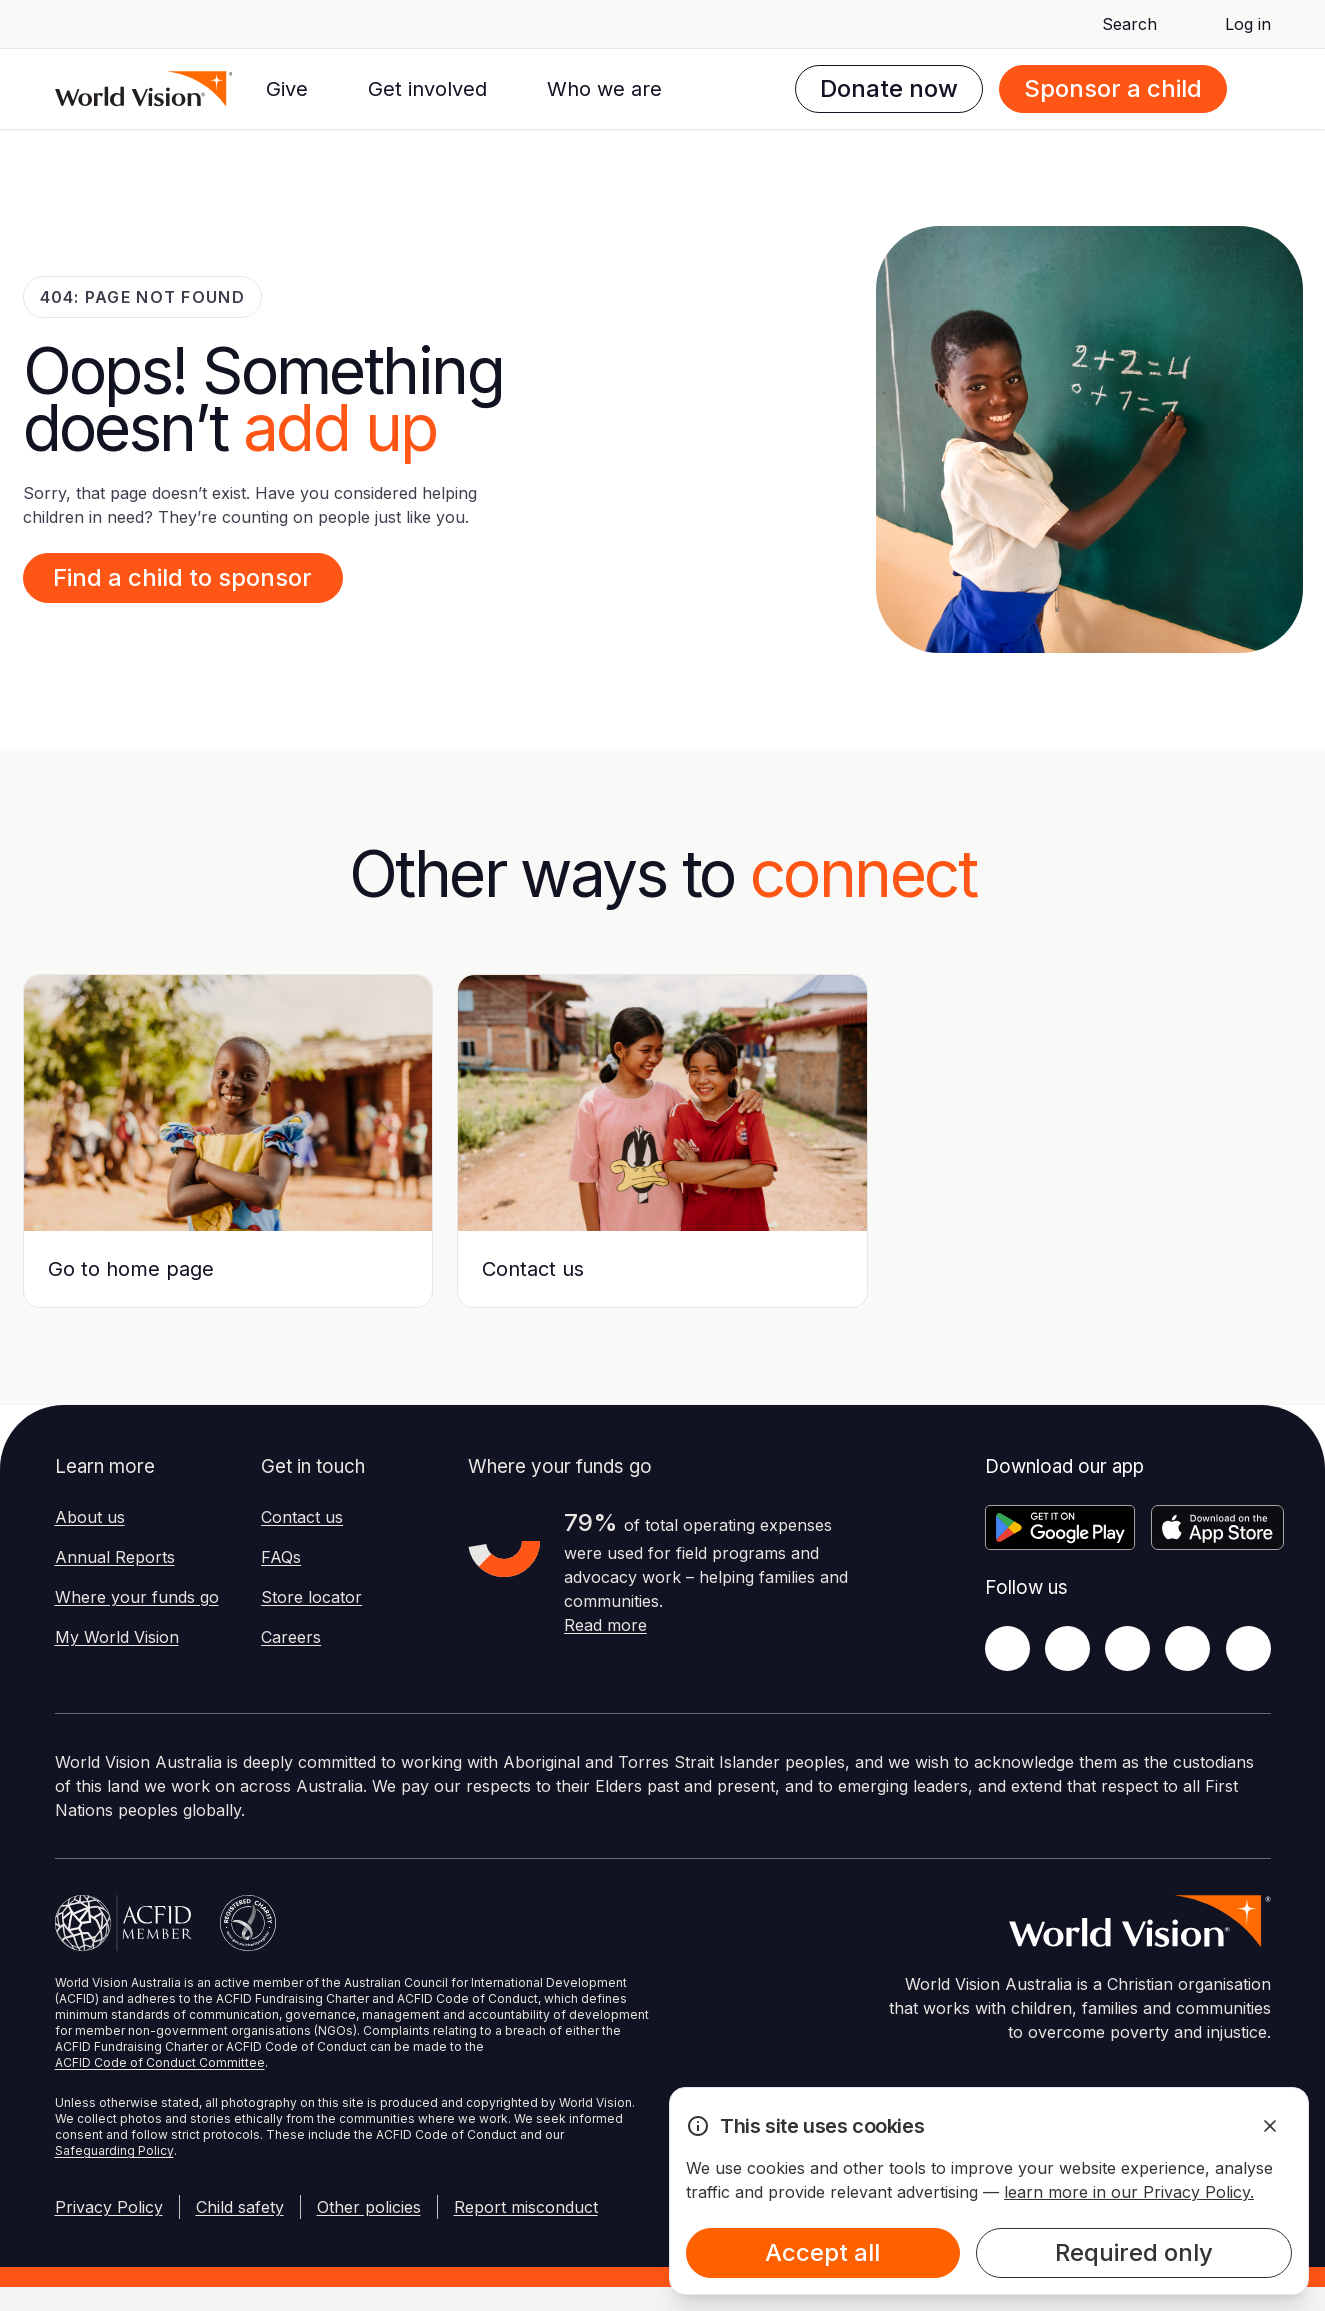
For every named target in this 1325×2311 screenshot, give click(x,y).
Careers (291, 1637)
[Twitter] (1067, 1648)
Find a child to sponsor (182, 577)
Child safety (240, 2207)
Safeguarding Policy (114, 2150)
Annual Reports (115, 1557)
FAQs (281, 1557)
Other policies (369, 2207)
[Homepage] (144, 89)
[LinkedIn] (1187, 1648)
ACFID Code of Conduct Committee (160, 2062)
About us (90, 1517)
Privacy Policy (109, 2207)
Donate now (889, 88)
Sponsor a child (1113, 88)
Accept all (822, 2252)
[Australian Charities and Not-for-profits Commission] (248, 1923)
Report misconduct (526, 2207)
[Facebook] (1007, 1648)
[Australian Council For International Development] (123, 1923)
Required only (1134, 2252)
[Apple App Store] (1217, 1527)
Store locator (311, 1597)
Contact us (302, 1517)
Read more (605, 1625)
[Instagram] (1127, 1648)
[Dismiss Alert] (1270, 2126)
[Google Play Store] (1060, 1527)
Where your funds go (137, 1597)
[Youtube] (1248, 1648)
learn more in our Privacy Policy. (1129, 2192)
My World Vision (117, 1637)
